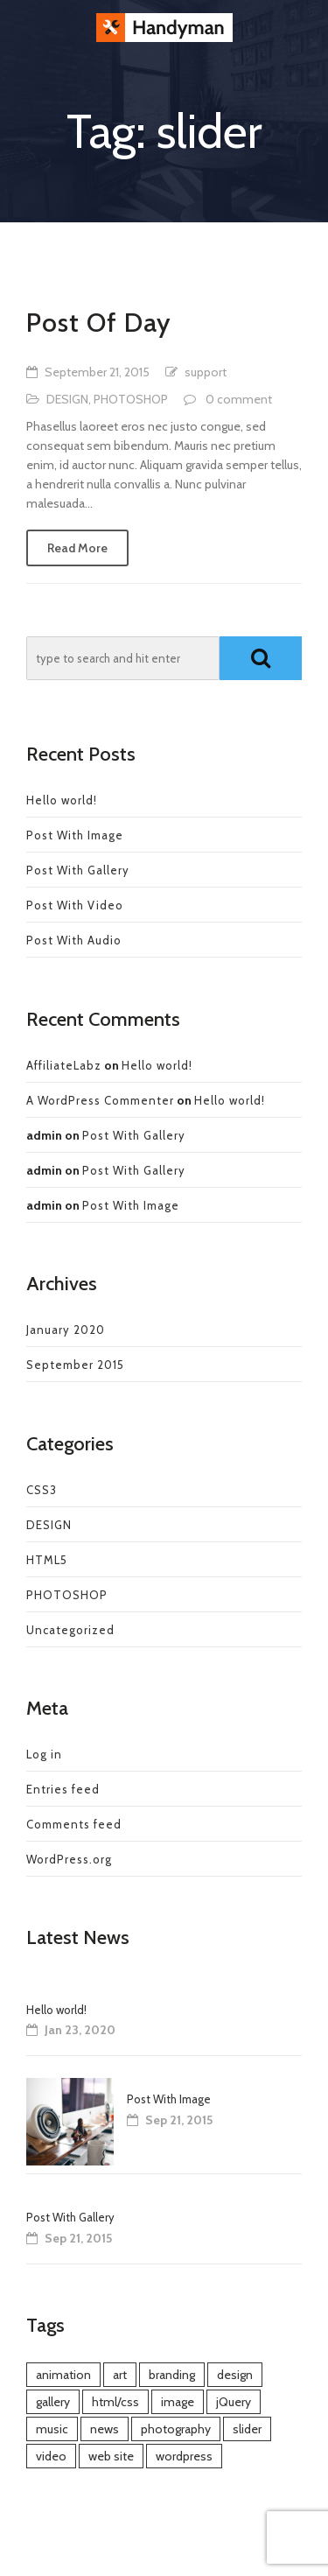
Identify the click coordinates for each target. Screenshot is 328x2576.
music (52, 2429)
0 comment (239, 399)
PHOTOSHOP (131, 399)
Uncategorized (70, 1630)
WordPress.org (69, 1859)
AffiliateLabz (63, 1065)
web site (111, 2456)
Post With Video (74, 905)
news (104, 2429)
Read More (77, 548)
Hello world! (61, 800)
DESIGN (67, 399)
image (177, 2402)
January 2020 (65, 1330)
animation (63, 2375)
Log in (44, 1754)
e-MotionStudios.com (195, 2550)
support (206, 372)
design (235, 2375)
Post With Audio (74, 940)
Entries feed (63, 1789)
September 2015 (75, 1365)
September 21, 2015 (97, 372)
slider (247, 2429)
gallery (53, 2402)
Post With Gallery (77, 870)
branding (172, 2375)
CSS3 (41, 1490)
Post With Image (74, 835)
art (120, 2375)
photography (176, 2429)
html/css (115, 2402)
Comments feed (74, 1824)
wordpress (184, 2456)
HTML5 (46, 1560)
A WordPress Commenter (100, 1100)
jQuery (233, 2402)
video (51, 2456)
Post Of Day (98, 322)
